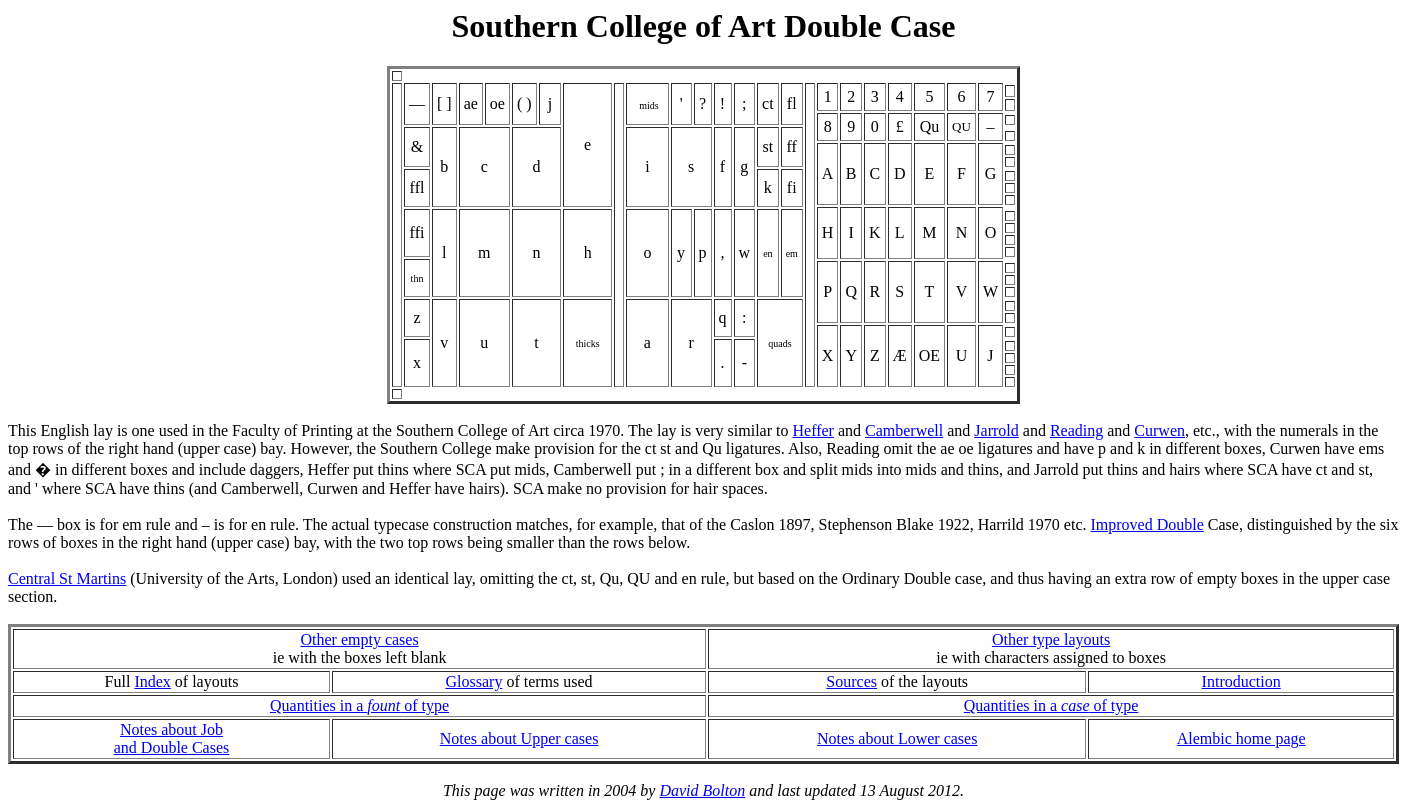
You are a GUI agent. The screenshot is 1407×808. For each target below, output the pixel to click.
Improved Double (1147, 524)
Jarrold (996, 430)
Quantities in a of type (359, 705)
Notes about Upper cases (519, 738)
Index (152, 681)
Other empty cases (359, 639)
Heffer (812, 430)
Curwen (1159, 430)
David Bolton (702, 790)
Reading (1076, 430)
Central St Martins (67, 578)
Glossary (474, 681)
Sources (851, 681)
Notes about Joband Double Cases (172, 738)
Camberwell (904, 430)
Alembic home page (1241, 738)
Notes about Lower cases (897, 738)
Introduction (1241, 681)
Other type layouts (1051, 639)
